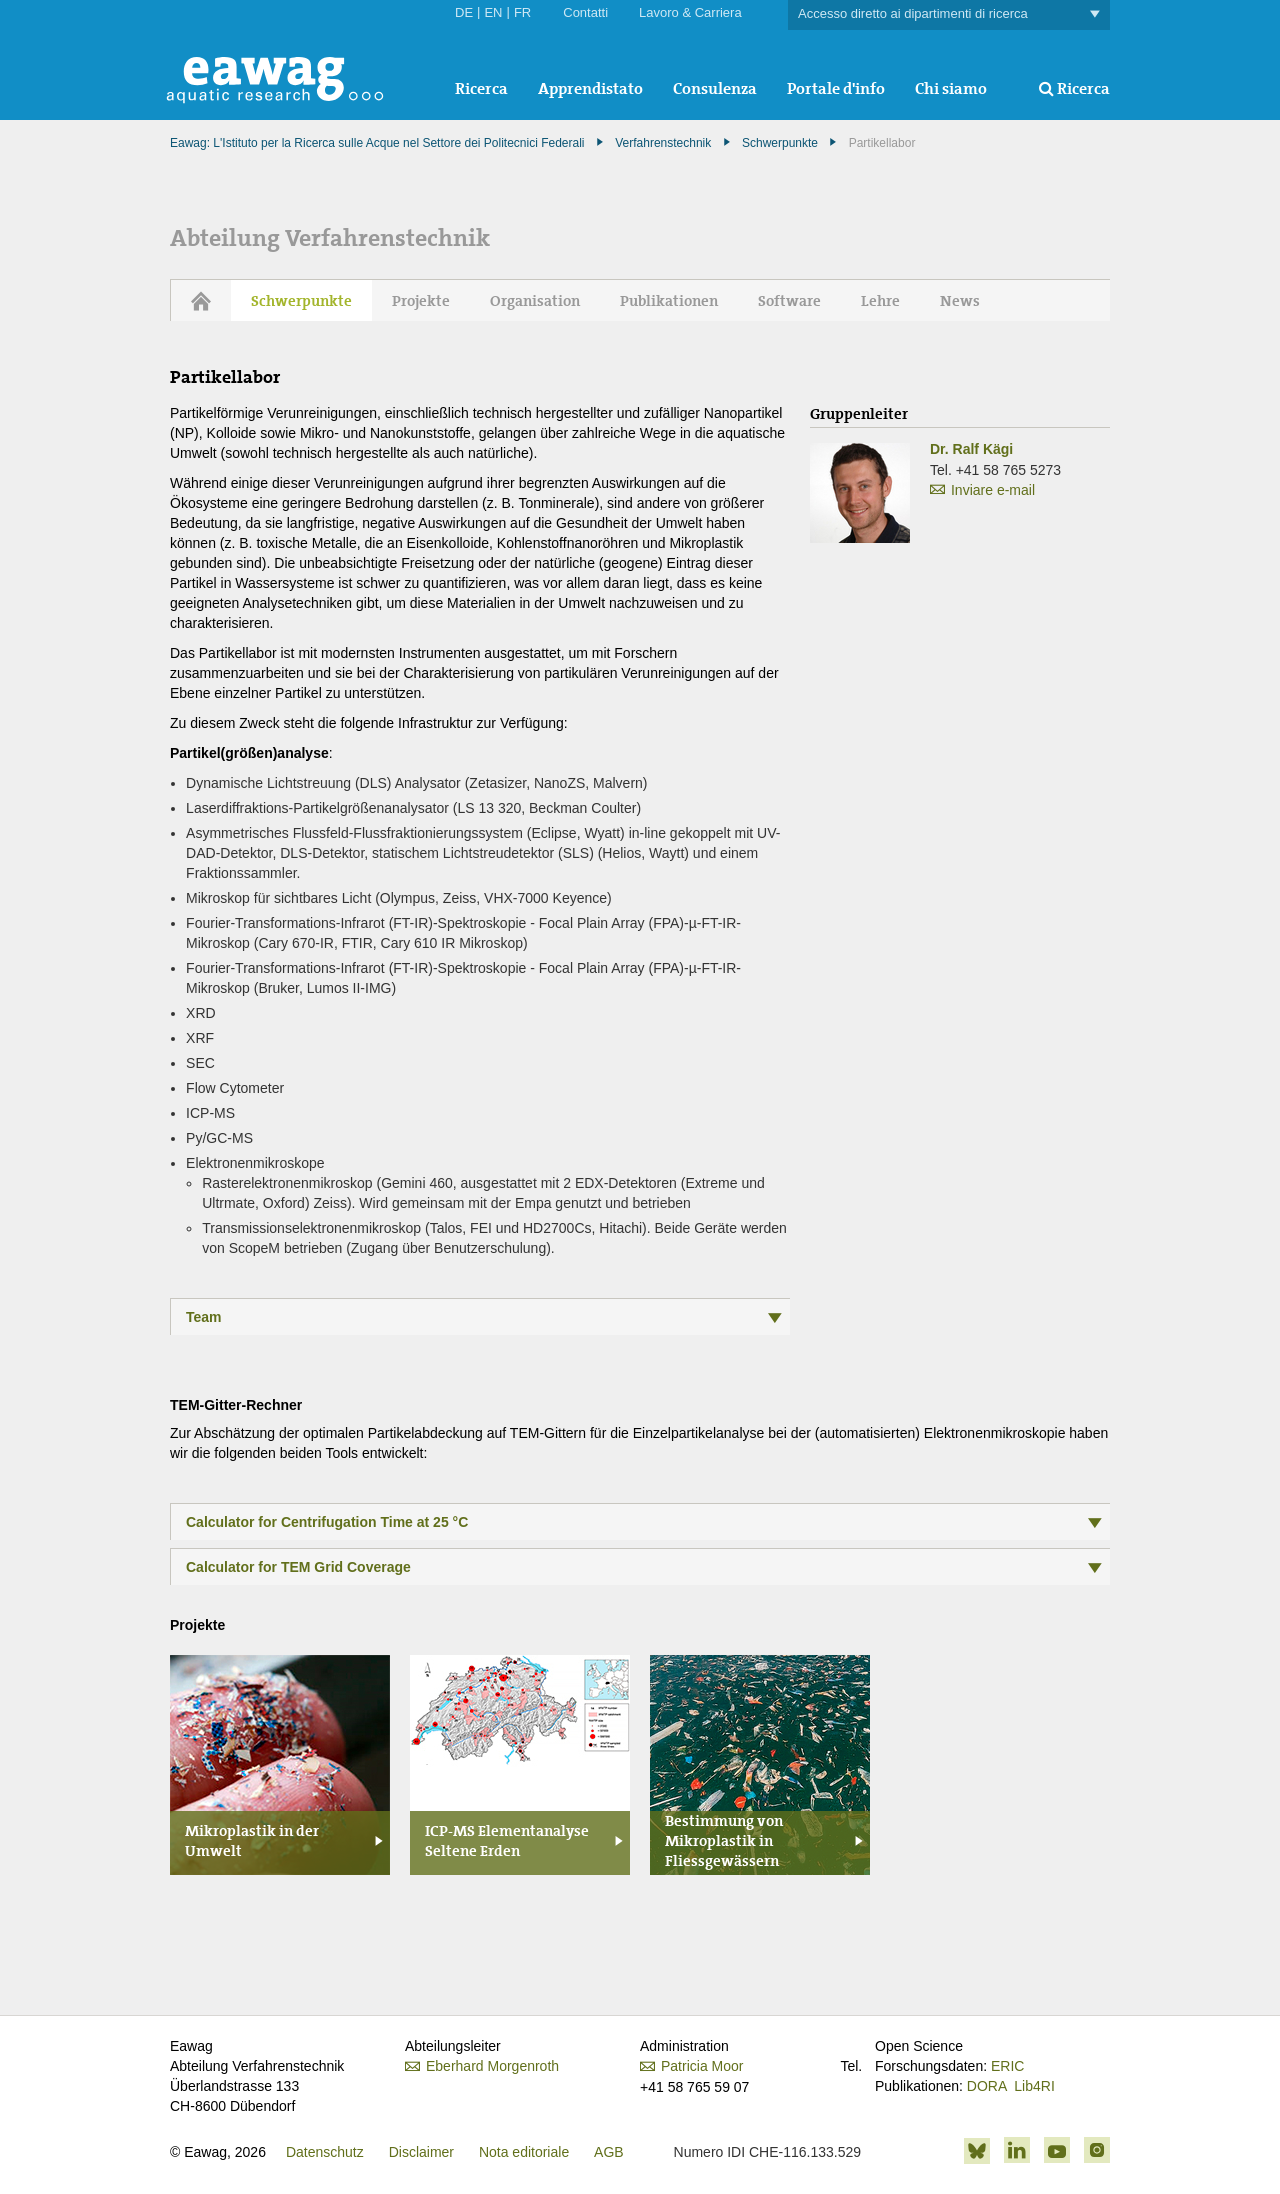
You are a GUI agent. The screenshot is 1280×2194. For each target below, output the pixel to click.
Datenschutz (325, 2152)
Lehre (880, 301)
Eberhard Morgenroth (492, 2066)
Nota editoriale (524, 2152)
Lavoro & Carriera (690, 12)
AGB (609, 2152)
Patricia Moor (702, 2066)
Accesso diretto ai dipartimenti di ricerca (949, 14)
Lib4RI (1034, 2086)
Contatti (585, 12)
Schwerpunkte (780, 143)
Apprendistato (590, 88)
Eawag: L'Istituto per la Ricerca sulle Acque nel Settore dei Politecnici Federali (377, 143)
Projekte (421, 301)
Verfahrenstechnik (663, 143)
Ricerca (481, 88)
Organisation (535, 301)
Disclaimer (421, 2152)
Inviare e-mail (993, 490)
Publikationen (669, 301)
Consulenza (715, 88)
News (960, 301)
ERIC (1007, 2066)
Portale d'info (836, 88)
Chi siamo (951, 88)
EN (493, 12)
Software (789, 301)
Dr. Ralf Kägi (971, 449)
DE (464, 12)
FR (522, 12)
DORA (987, 2086)
